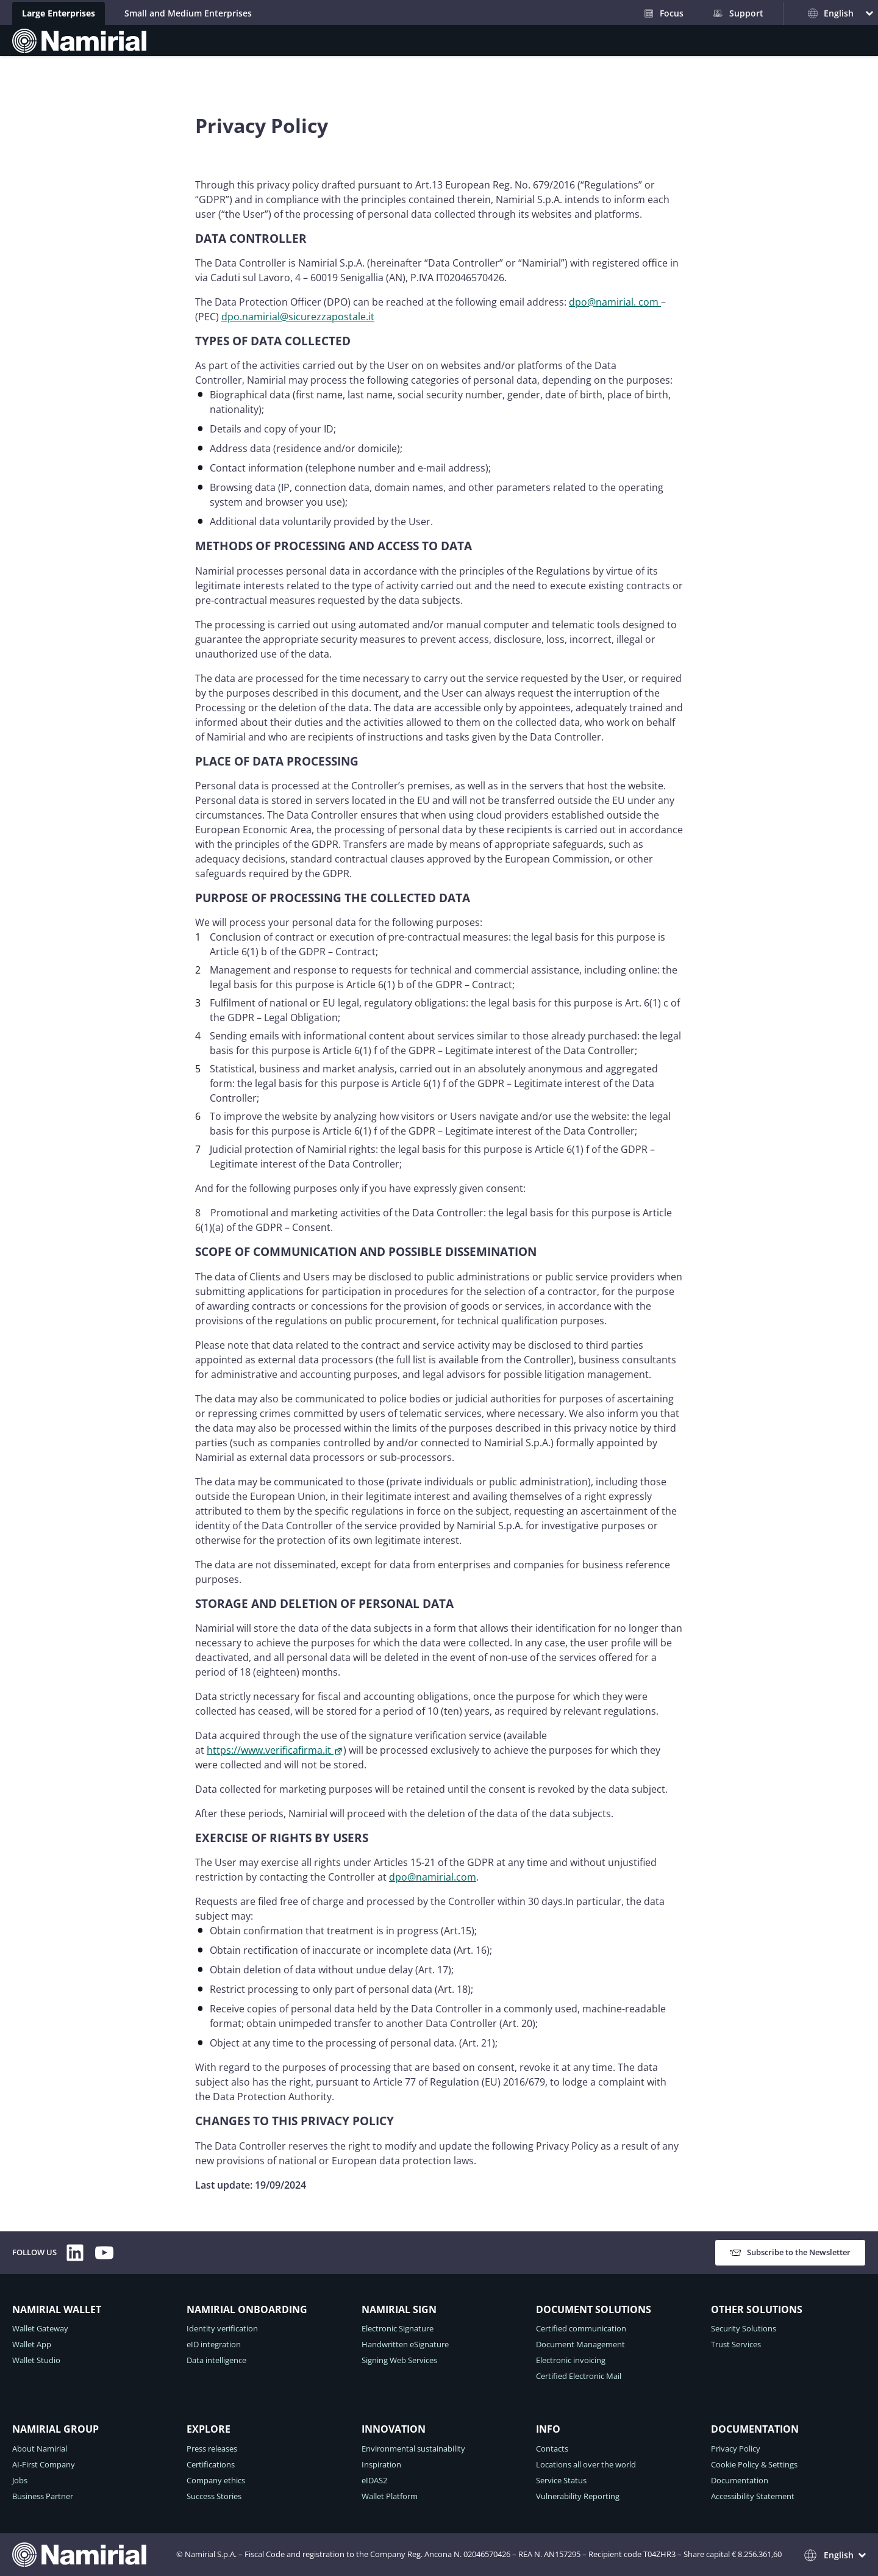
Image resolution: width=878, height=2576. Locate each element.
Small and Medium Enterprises (188, 13)
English (831, 13)
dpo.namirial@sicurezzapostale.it (297, 316)
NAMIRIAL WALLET (56, 2309)
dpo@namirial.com (432, 1877)
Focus (664, 13)
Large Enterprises (58, 13)
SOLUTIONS (409, 50)
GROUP (473, 50)
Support (738, 13)
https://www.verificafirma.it (275, 1750)
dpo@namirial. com (615, 302)
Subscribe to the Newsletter (790, 2252)
